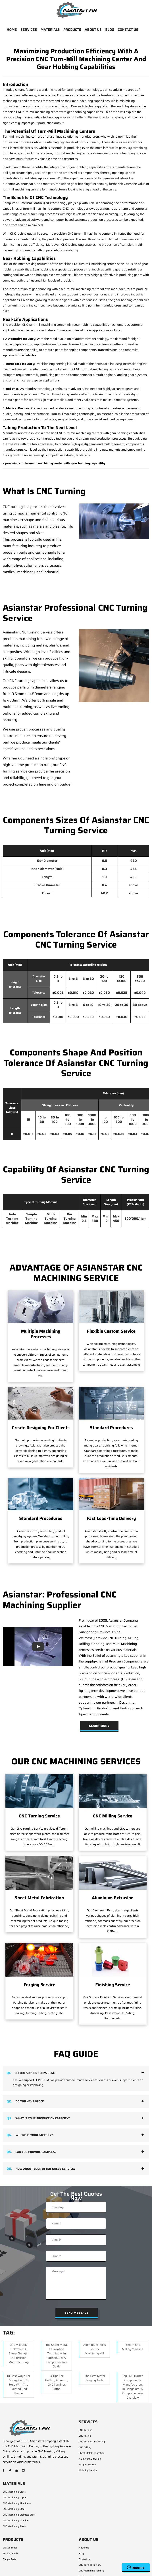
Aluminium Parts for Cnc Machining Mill (94, 2349)
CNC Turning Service (39, 1816)
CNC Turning (85, 2430)
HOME (12, 29)
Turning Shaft (10, 2553)
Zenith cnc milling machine (132, 2346)
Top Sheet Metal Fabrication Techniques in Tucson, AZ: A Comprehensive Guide (57, 2355)
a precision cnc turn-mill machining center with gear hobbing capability (54, 463)
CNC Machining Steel (14, 2509)
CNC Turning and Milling (92, 2441)
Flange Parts (9, 2559)
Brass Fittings (10, 2548)
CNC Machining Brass (14, 2492)
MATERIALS (50, 29)
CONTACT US (128, 29)
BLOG (109, 29)
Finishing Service (112, 1984)
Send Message (76, 2312)
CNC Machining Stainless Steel (19, 2515)
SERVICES (28, 29)
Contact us (84, 2559)
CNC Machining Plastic (14, 2526)
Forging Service (39, 1984)
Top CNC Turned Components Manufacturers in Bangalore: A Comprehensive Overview (132, 2387)
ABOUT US (93, 29)
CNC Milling (85, 2436)
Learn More (99, 1725)
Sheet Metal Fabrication (39, 1897)
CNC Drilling (85, 2447)
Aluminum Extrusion (113, 1897)
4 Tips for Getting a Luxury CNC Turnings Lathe (56, 2382)
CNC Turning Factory (90, 2565)
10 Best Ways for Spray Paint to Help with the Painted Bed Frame (18, 2385)
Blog (81, 2553)
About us (84, 2548)
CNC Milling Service (112, 1816)
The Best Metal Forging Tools (94, 2378)
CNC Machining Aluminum (17, 2503)
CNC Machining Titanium (16, 2520)
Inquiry (136, 2567)
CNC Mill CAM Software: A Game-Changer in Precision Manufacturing (19, 2353)
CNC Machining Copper (15, 2497)
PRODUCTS (72, 29)
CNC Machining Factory (91, 2571)
